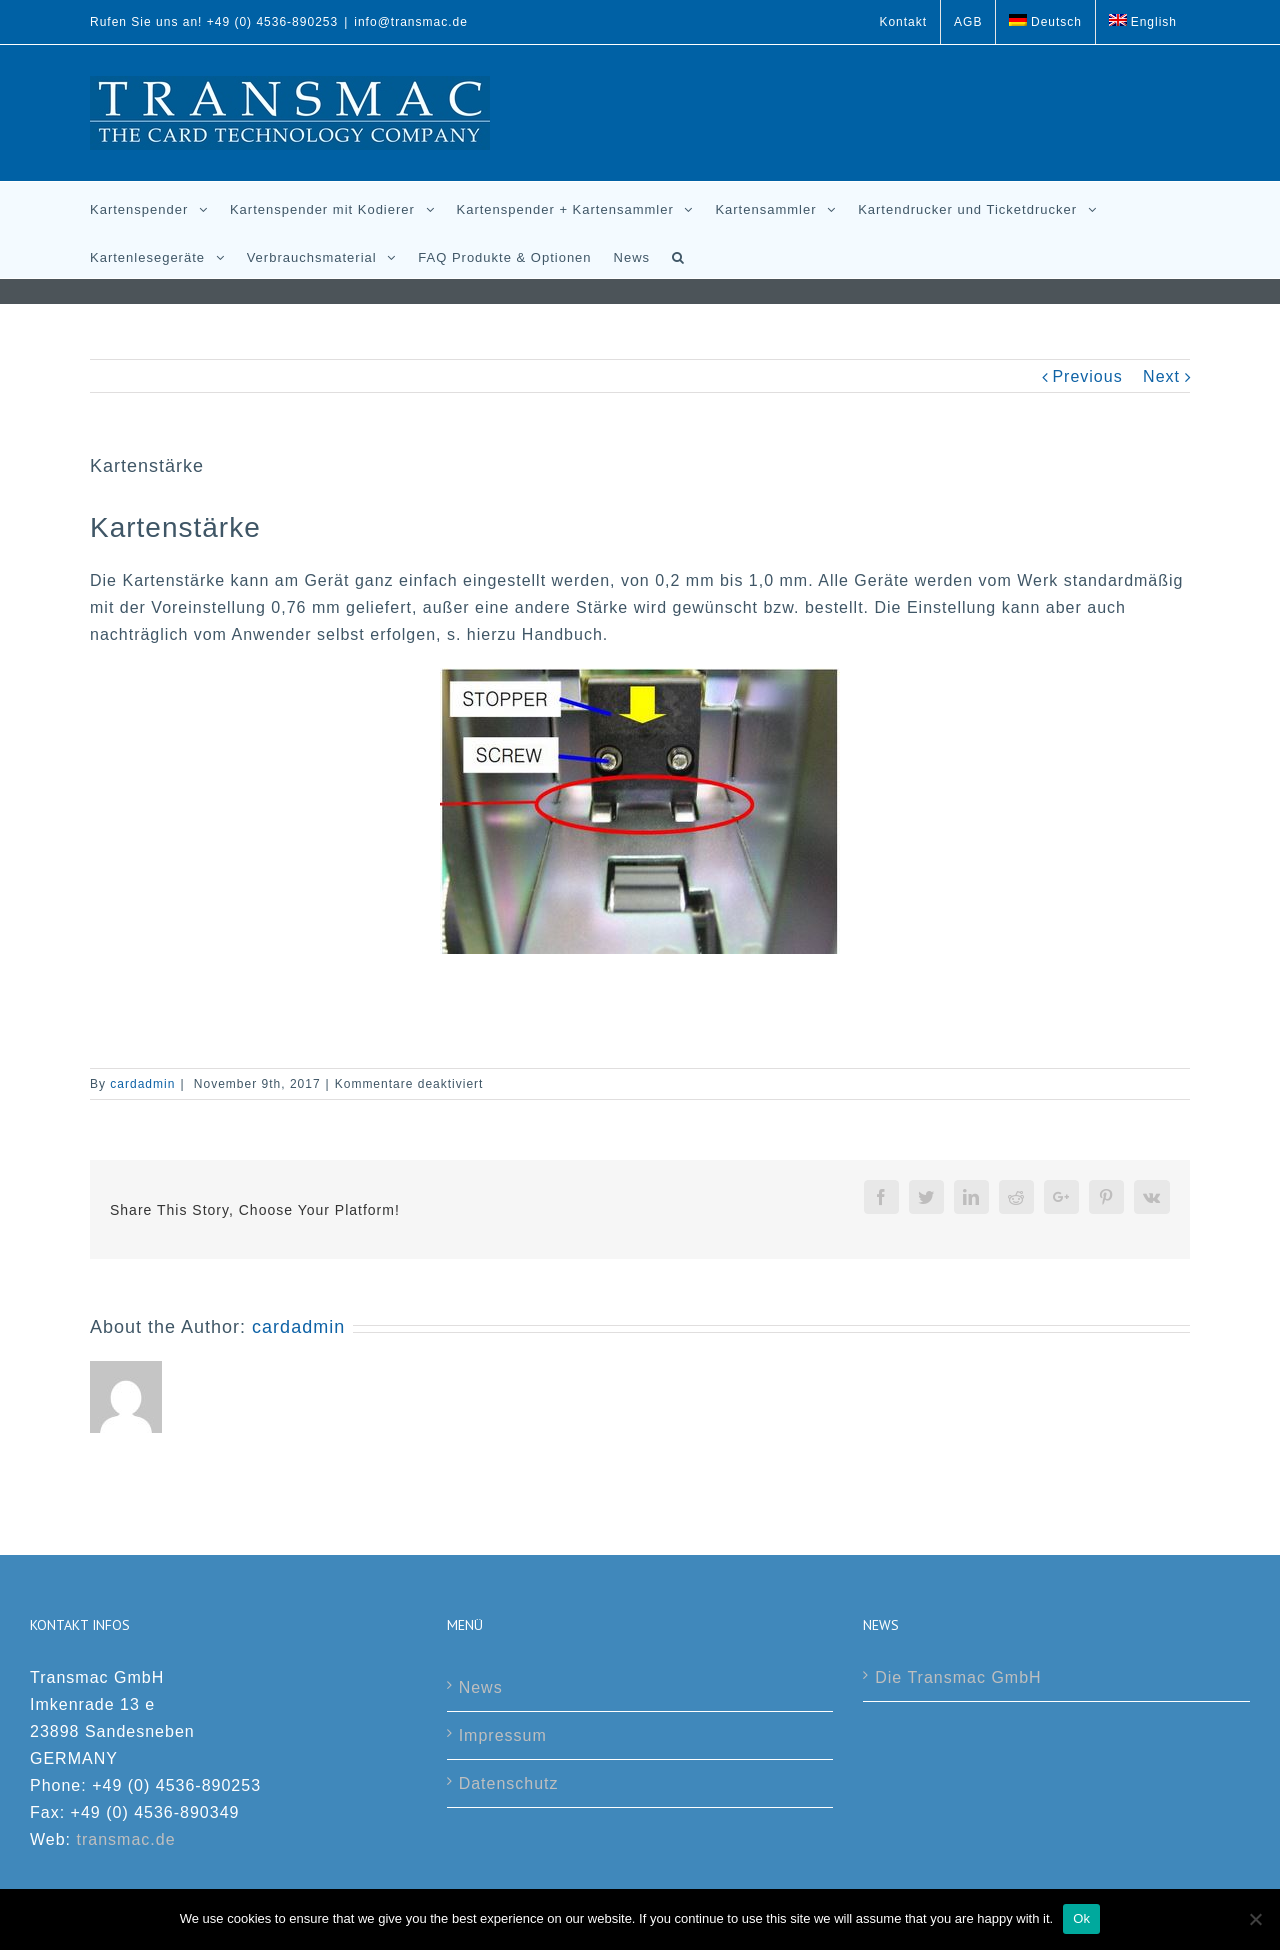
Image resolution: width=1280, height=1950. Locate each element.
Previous (1087, 376)
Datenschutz (509, 1783)
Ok (1081, 1918)
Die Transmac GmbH (958, 1677)
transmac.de (126, 1839)
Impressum (503, 1735)
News (481, 1687)
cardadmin (142, 1084)
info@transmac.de (411, 22)
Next (1161, 376)
